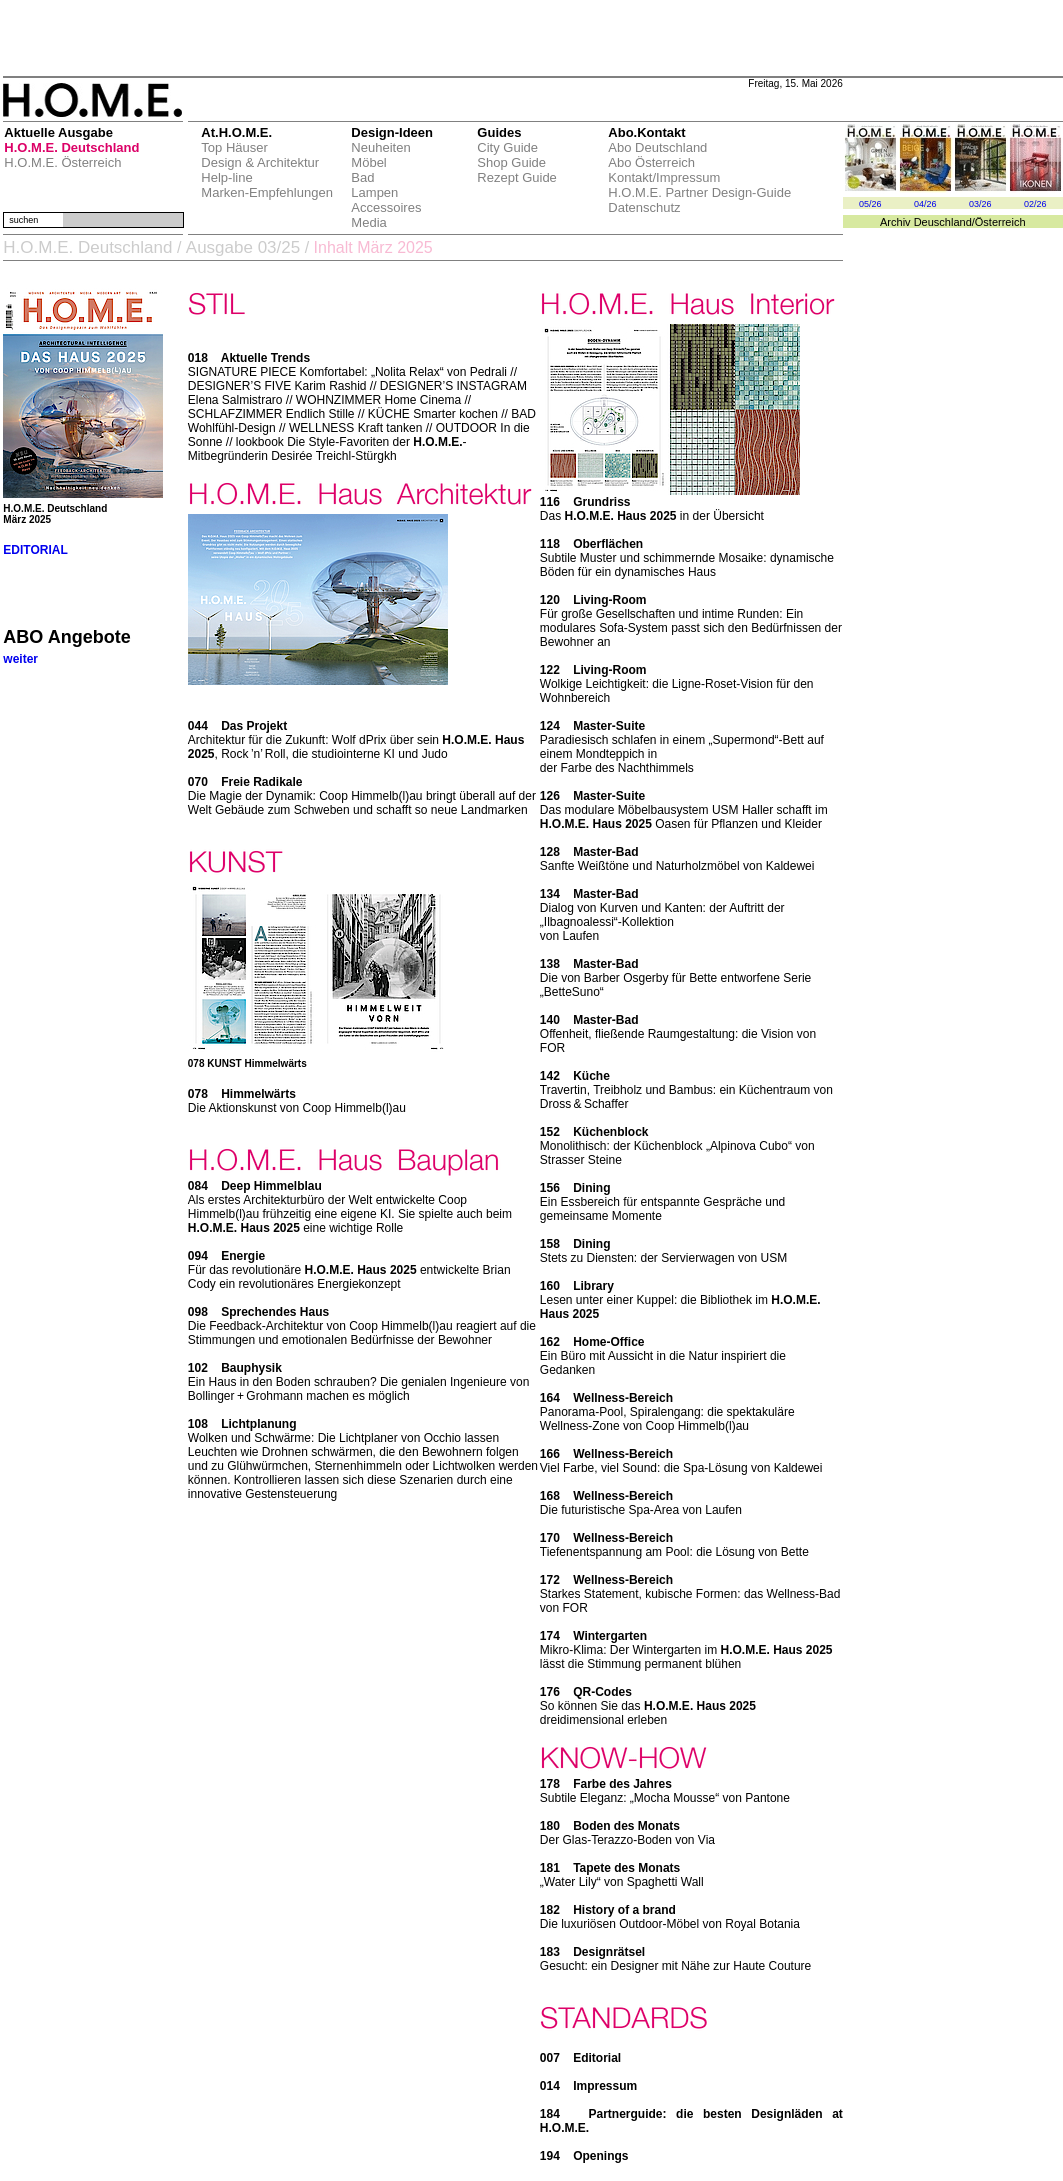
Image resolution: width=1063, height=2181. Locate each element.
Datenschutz (644, 207)
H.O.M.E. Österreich (62, 162)
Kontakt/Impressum (664, 177)
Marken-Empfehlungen (267, 192)
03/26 (980, 204)
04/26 (925, 204)
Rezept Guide (517, 177)
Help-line (226, 177)
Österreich (1000, 222)
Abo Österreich (651, 162)
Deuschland (943, 222)
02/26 (1035, 204)
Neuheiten (380, 147)
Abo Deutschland (657, 147)
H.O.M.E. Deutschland (71, 147)
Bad (362, 177)
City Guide (507, 147)
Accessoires (386, 207)
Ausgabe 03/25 (243, 247)
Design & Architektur (260, 162)
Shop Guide (511, 162)
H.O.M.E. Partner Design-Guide (699, 192)
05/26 (870, 204)
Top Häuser (234, 147)
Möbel (368, 162)
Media (368, 222)
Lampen (374, 192)
